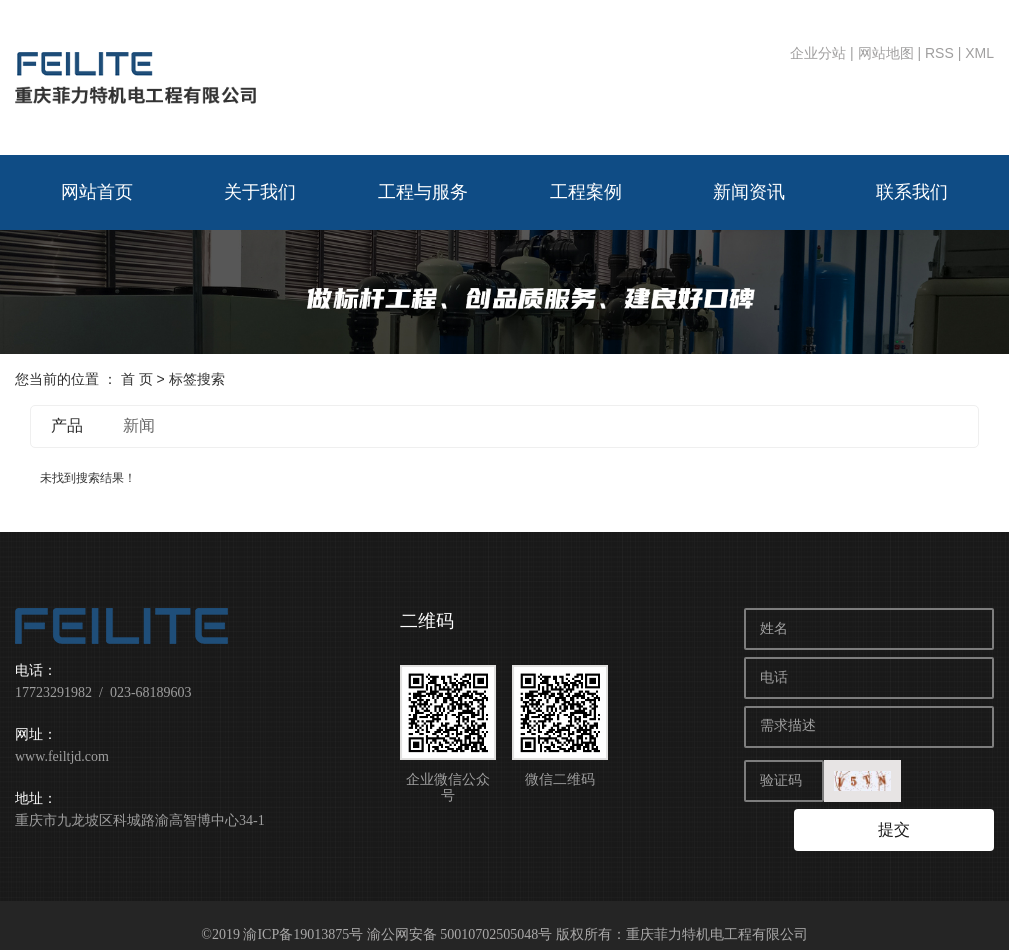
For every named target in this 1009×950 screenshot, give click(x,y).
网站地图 (886, 53)
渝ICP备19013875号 (303, 915)
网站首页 (97, 192)
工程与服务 (423, 192)
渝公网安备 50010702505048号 (460, 915)
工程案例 (586, 192)
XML (979, 53)
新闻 (139, 425)
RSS (939, 53)
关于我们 (260, 192)
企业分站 (818, 53)
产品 (67, 425)
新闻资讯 (749, 192)
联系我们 (912, 192)
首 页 (137, 379)
